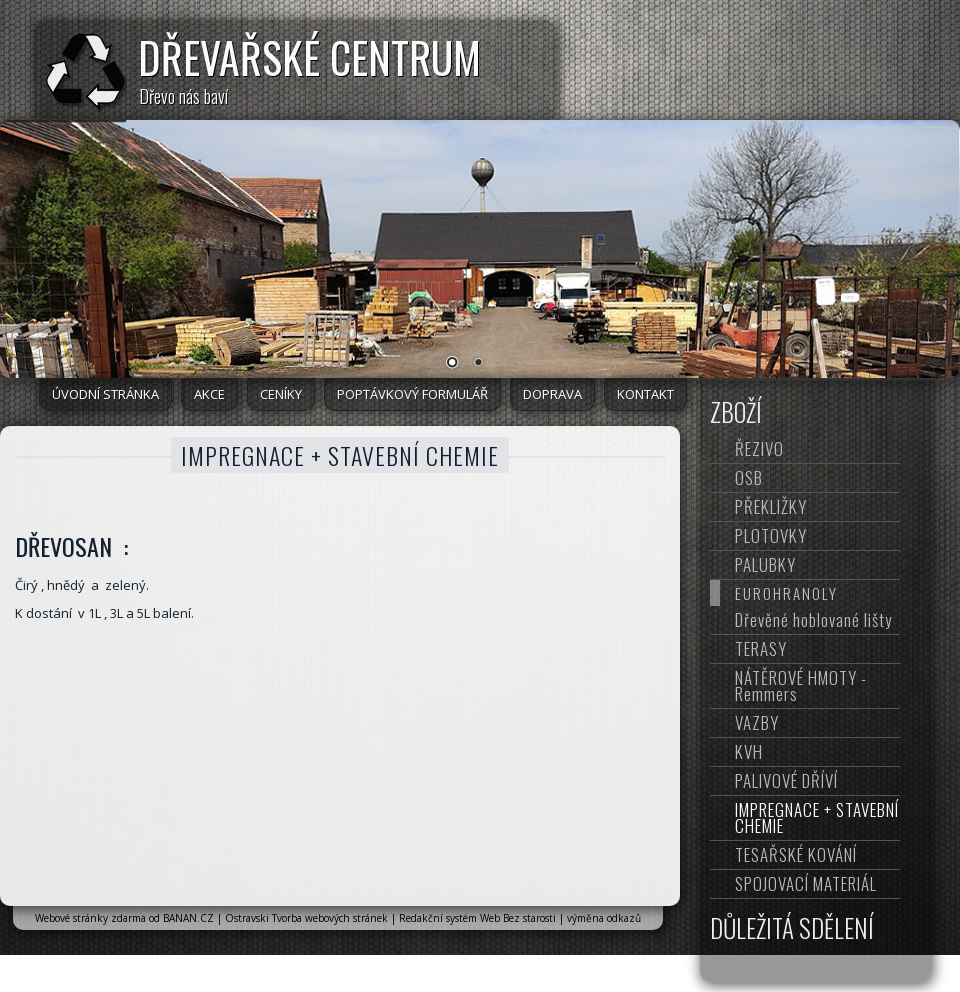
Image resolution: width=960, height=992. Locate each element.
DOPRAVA (552, 394)
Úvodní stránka (105, 394)
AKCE (209, 394)
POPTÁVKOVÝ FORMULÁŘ (412, 394)
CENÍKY (281, 394)
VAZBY (757, 722)
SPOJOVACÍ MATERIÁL (806, 883)
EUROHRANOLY (786, 593)
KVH (749, 751)
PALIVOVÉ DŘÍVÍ (786, 780)
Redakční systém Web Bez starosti (477, 918)
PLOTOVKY (771, 535)
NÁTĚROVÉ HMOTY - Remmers (801, 685)
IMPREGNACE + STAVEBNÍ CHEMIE (817, 817)
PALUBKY (765, 564)
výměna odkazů (604, 918)
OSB (749, 477)
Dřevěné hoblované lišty (813, 619)
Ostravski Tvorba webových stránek (306, 918)
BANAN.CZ (188, 918)
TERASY (761, 648)
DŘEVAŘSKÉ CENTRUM (309, 57)
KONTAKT (645, 394)
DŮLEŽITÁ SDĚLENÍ (792, 928)
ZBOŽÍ (736, 412)
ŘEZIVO (759, 448)
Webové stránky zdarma (90, 918)
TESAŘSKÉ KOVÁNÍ (796, 854)
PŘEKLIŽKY (771, 506)
